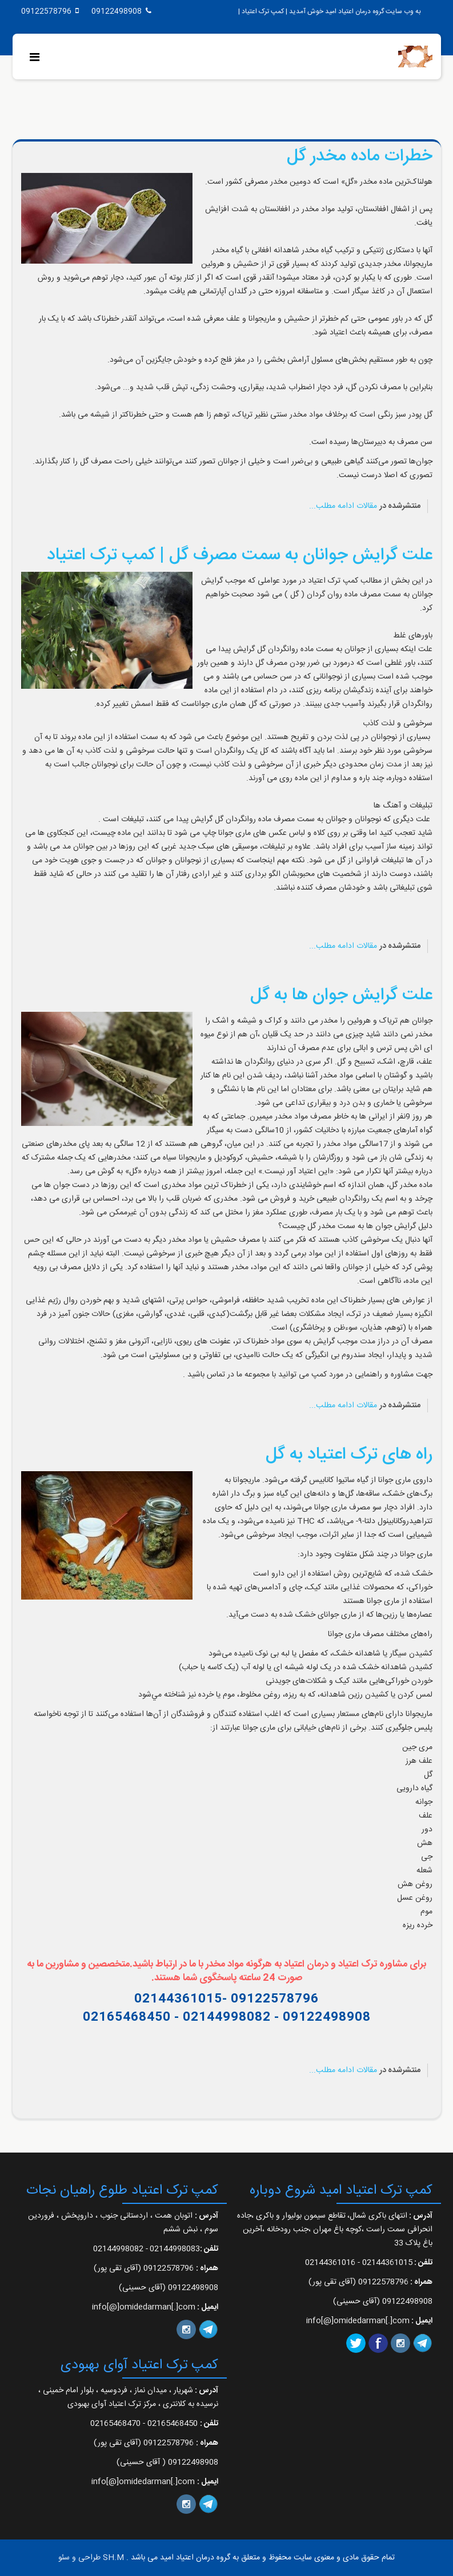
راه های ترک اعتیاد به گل (349, 1455)
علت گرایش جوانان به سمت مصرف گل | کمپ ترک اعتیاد (239, 556)
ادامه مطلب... (331, 506)
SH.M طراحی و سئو (91, 2558)
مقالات (366, 506)
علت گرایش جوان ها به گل (341, 996)
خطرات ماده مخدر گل (359, 157)
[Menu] (37, 58)
